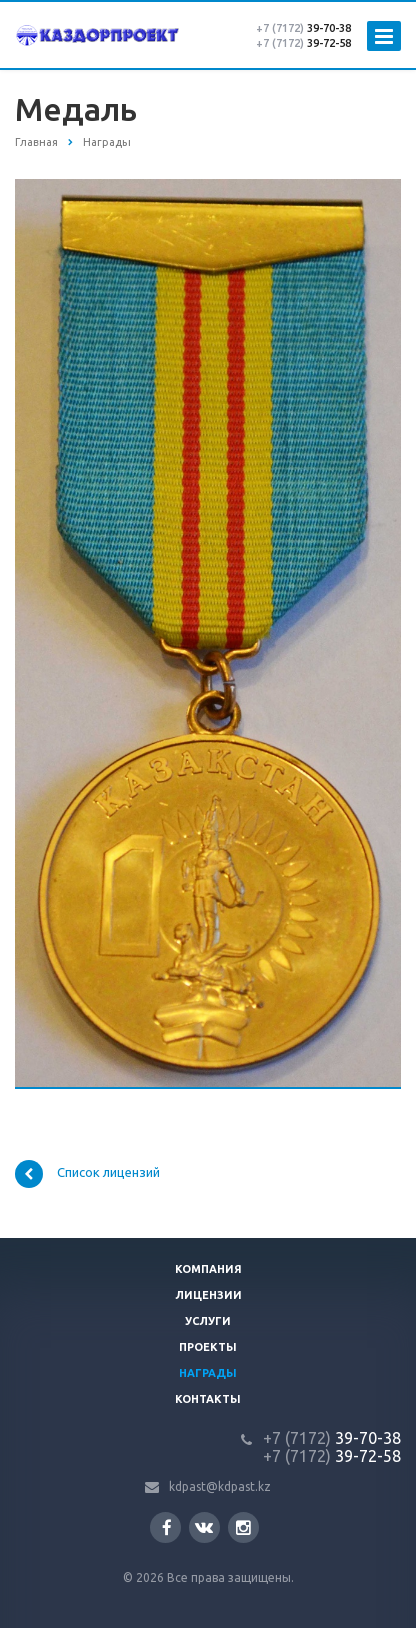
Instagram (243, 1527)
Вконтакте (204, 1526)
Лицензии (208, 1295)
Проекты (208, 1347)
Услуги (208, 1321)
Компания (208, 1269)
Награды (208, 1373)
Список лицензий (87, 1174)
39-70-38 (303, 28)
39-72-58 (303, 43)
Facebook (167, 1527)
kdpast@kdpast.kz (220, 1486)
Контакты (208, 1399)
